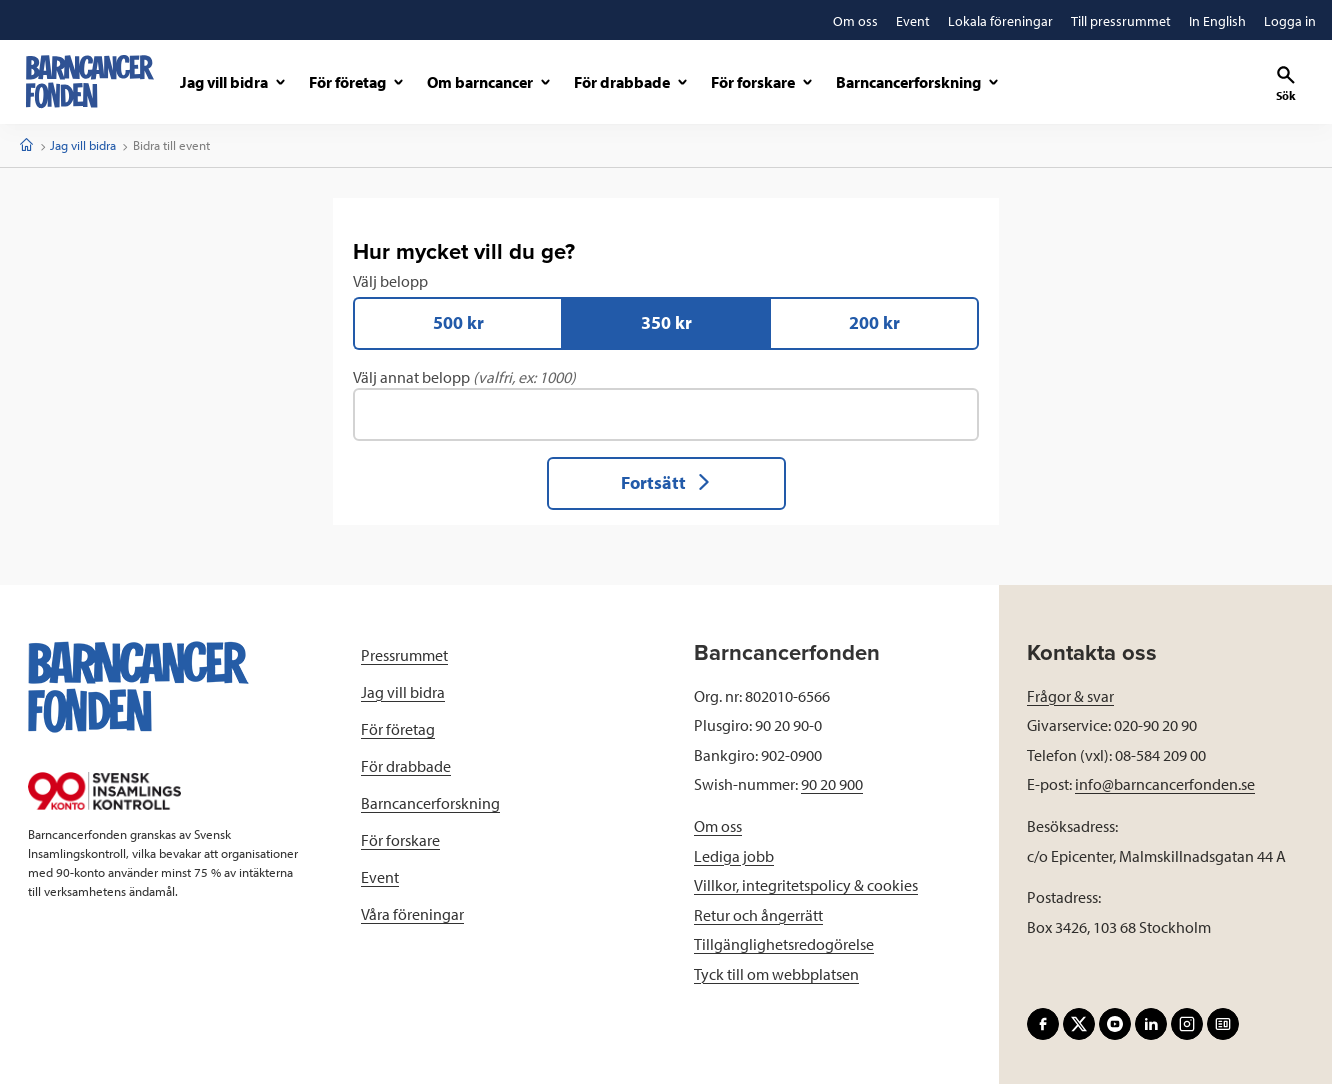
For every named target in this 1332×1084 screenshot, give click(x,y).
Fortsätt (666, 482)
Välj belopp (666, 310)
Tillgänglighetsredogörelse (784, 944)
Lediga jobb (734, 856)
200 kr (874, 322)
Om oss (718, 826)
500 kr (458, 322)
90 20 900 (832, 784)
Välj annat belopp (666, 404)
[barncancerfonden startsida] (90, 81)
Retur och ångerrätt (758, 915)
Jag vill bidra (83, 145)
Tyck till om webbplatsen (776, 974)
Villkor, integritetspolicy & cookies (806, 885)
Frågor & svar (1070, 696)
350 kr (666, 322)
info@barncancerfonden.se (1165, 784)
